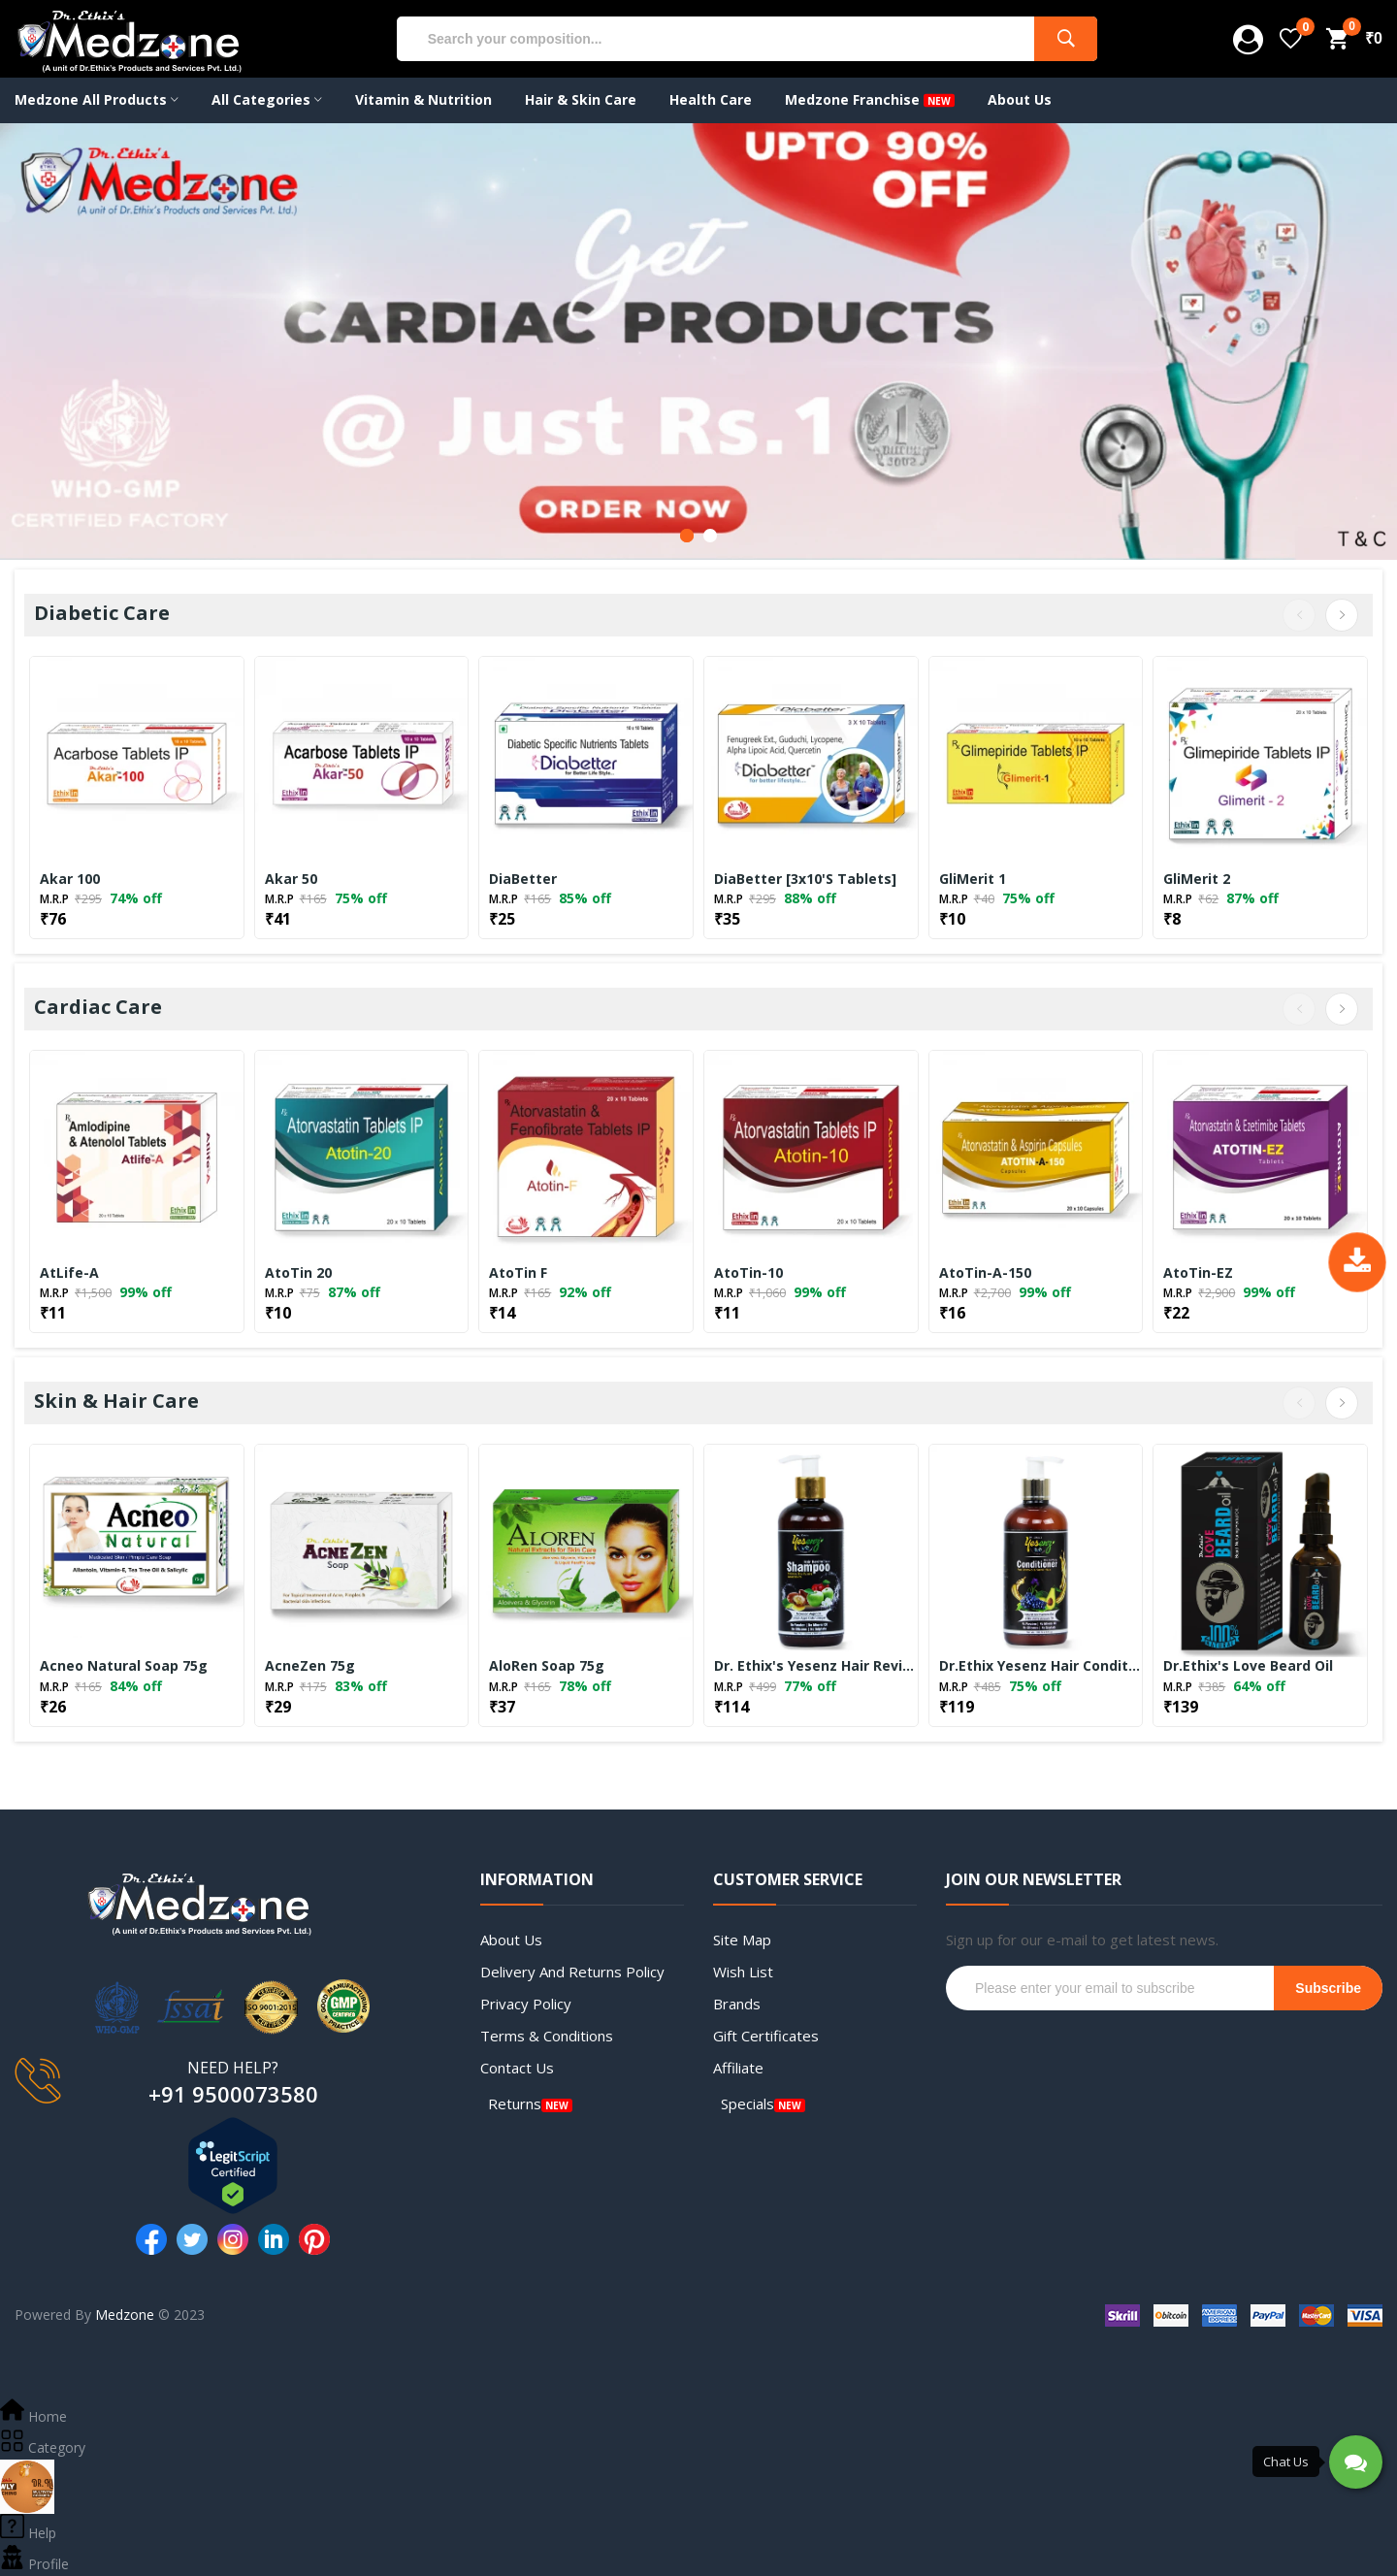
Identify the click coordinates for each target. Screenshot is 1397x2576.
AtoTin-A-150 (985, 1273)
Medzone (124, 2314)
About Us (511, 1939)
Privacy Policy (525, 2003)
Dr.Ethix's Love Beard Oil (1248, 1666)
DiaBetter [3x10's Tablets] (805, 879)
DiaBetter (523, 879)
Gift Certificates (766, 2035)
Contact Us (517, 2067)
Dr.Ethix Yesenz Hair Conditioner (1041, 1666)
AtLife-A (69, 1273)
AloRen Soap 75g (546, 1666)
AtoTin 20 (298, 1273)
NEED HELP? (232, 2067)
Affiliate (738, 2067)
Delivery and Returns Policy (572, 1971)
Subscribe (1328, 1988)
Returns (514, 2103)
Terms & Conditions (546, 2035)
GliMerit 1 (972, 879)
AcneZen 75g (310, 1666)
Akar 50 (291, 879)
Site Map (742, 1939)
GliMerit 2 (1196, 879)
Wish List (743, 1971)
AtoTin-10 (748, 1273)
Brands (737, 2003)
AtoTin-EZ (1198, 1273)
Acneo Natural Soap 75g (124, 1666)
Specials (747, 2103)
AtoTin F (518, 1273)
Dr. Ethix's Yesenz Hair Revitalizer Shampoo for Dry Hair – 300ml (816, 1666)
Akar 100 (70, 879)
